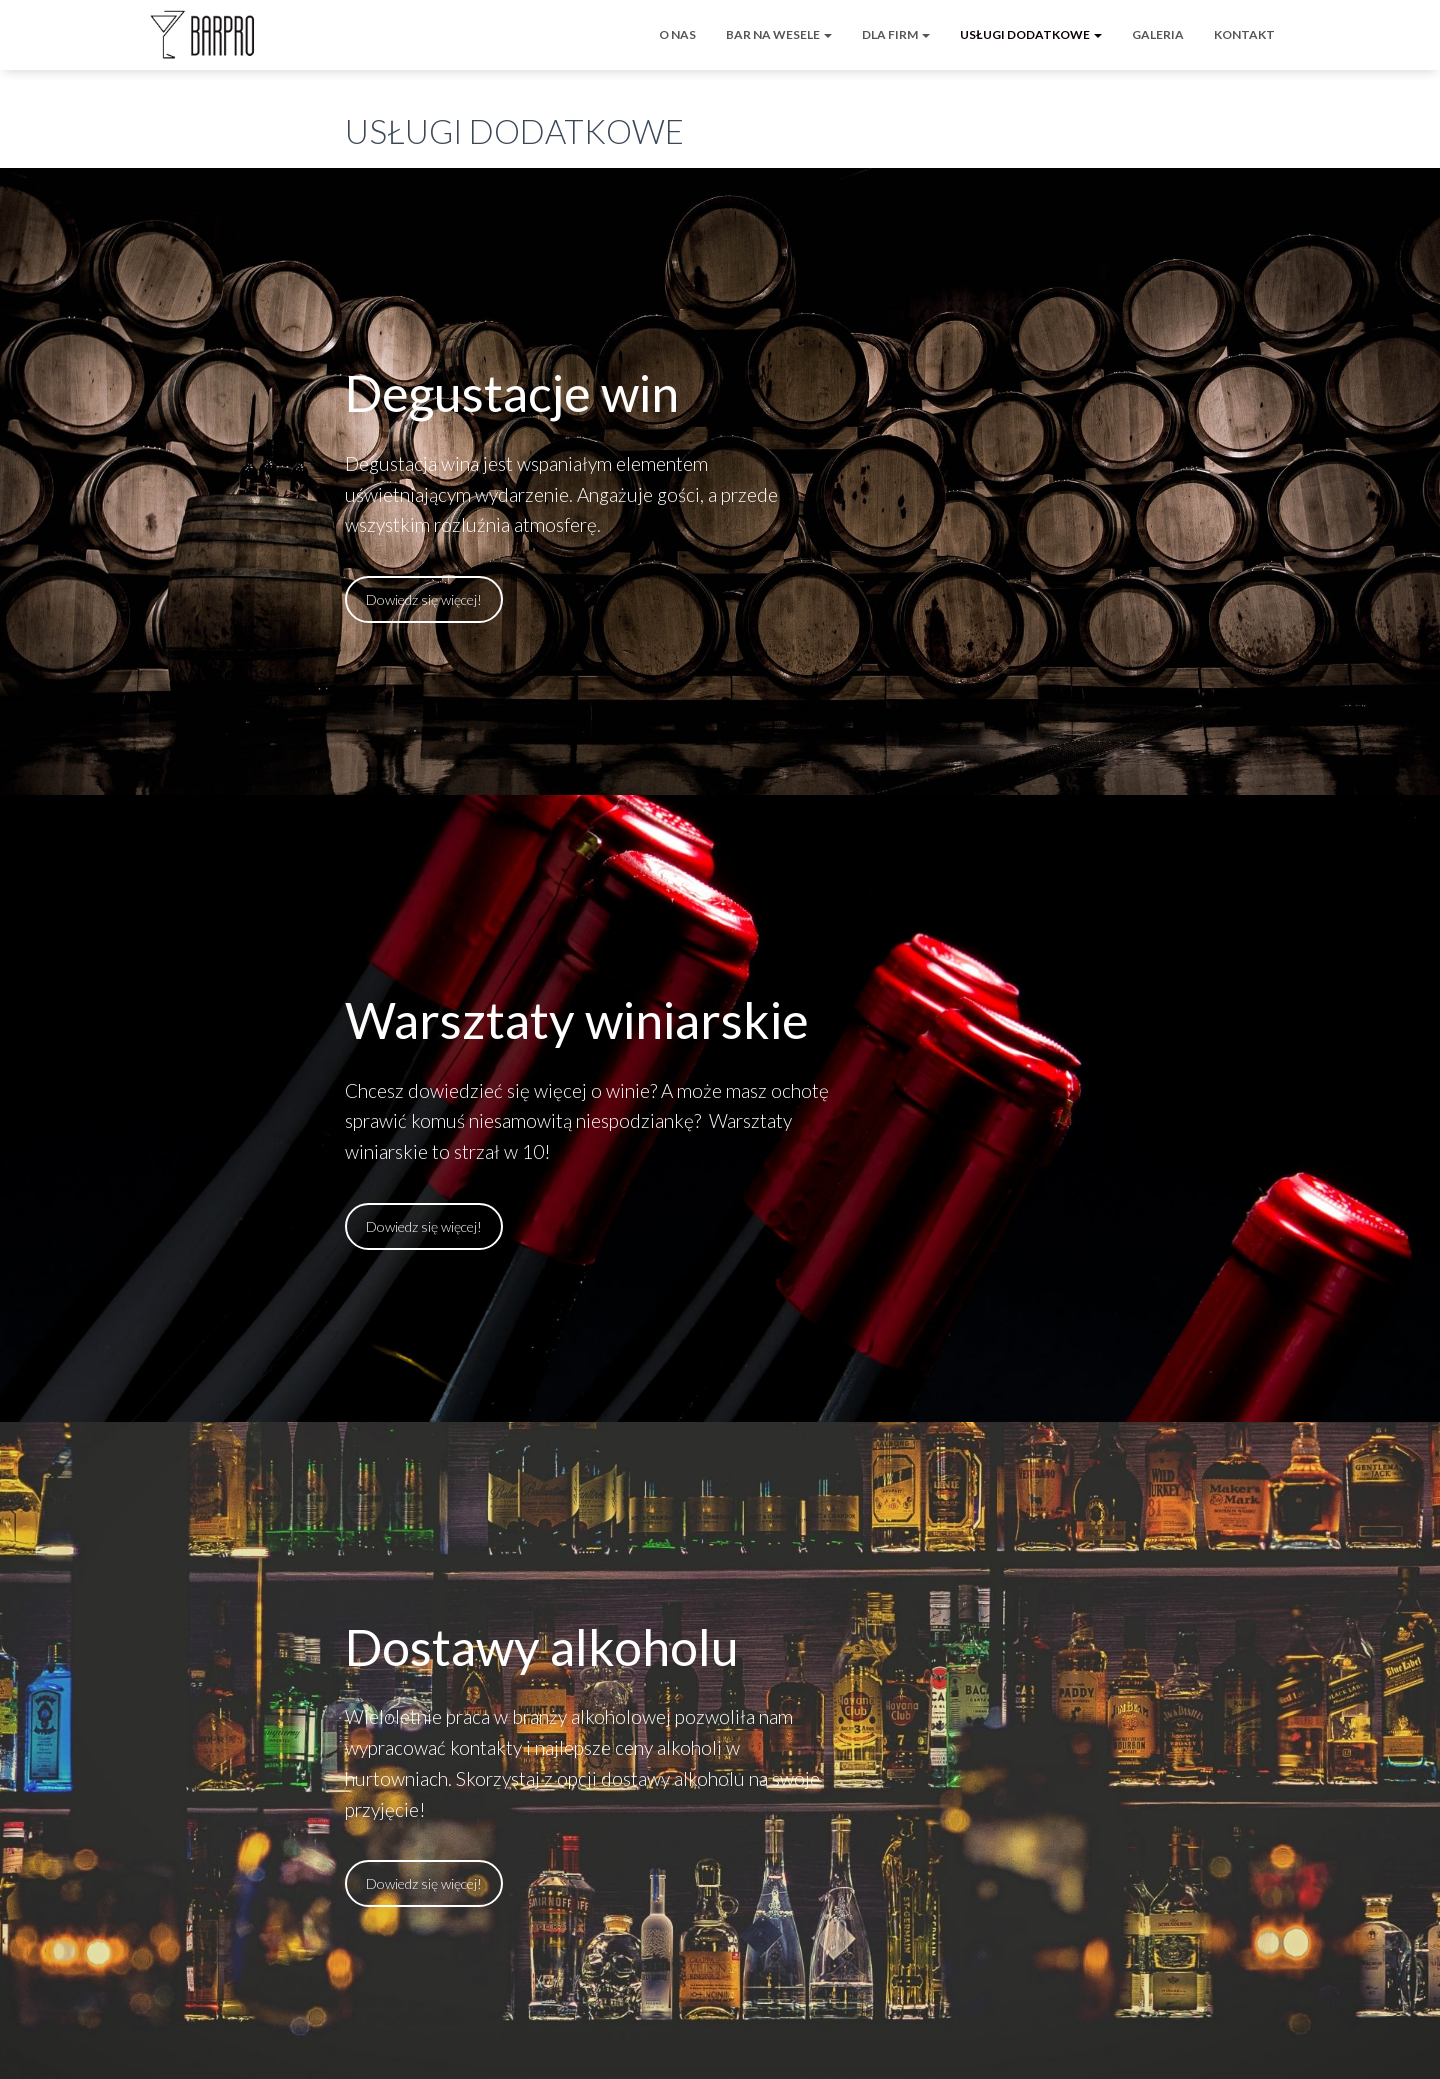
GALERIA (1158, 34)
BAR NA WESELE (779, 34)
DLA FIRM (896, 34)
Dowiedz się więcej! (424, 599)
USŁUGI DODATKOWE (1031, 34)
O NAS (677, 34)
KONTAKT (1244, 34)
